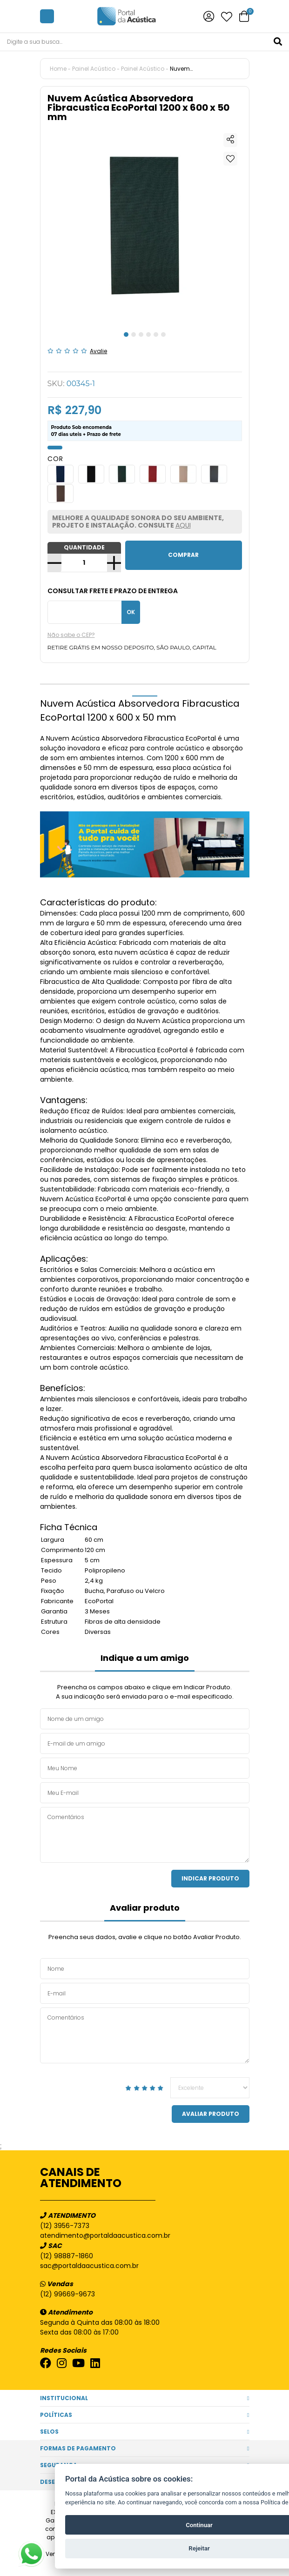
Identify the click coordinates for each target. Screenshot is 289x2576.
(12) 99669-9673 (67, 2294)
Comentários (144, 1835)
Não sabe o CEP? (71, 635)
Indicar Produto (210, 1878)
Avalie (98, 351)
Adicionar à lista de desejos (230, 158)
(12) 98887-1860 (66, 2256)
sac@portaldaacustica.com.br (89, 2265)
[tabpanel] (144, 225)
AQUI (183, 525)
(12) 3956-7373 (64, 2225)
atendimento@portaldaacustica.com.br (105, 2235)
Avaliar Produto (210, 2114)
